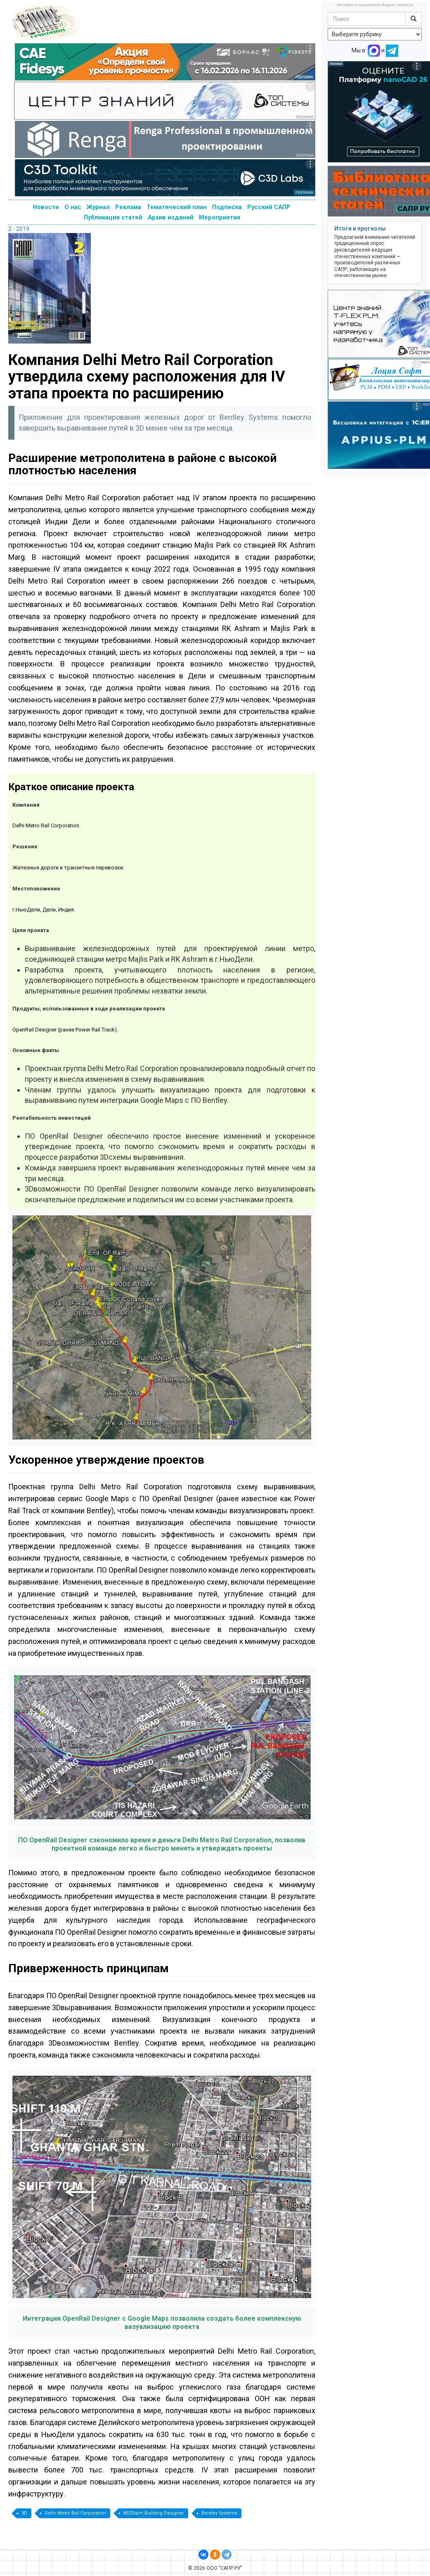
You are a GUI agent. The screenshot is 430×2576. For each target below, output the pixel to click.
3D (24, 2513)
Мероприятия (219, 217)
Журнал (98, 207)
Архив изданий (171, 217)
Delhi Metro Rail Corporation (75, 2513)
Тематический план (176, 207)
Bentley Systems (219, 2513)
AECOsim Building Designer (153, 2513)
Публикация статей (113, 217)
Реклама (128, 207)
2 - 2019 (18, 229)
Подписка (227, 207)
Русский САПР (269, 207)
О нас (72, 207)
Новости (46, 207)
